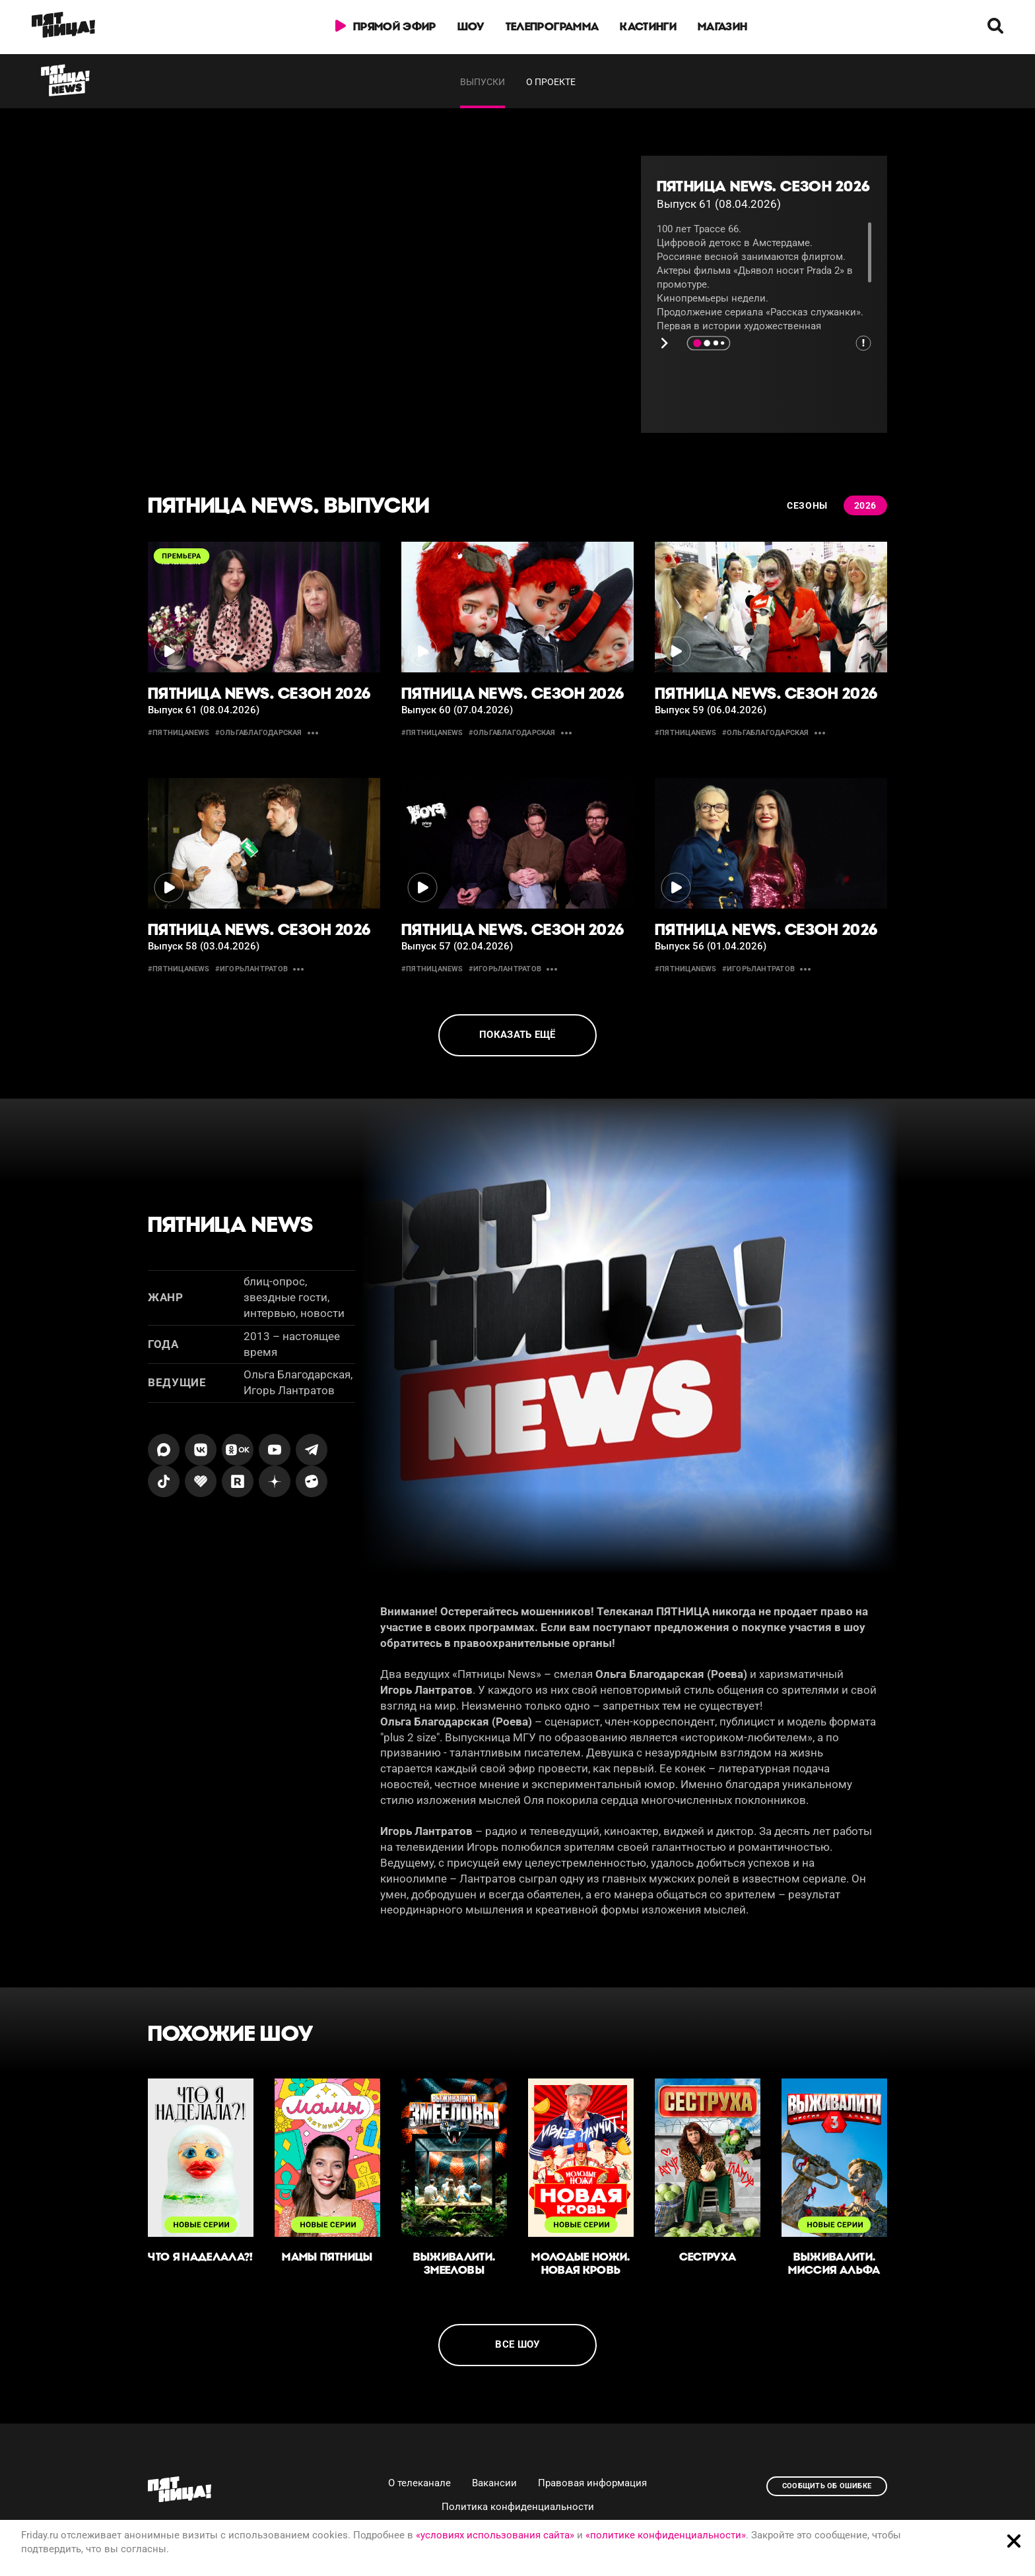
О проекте (551, 82)
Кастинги (648, 26)
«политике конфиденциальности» (665, 2535)
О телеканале (419, 2483)
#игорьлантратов (251, 969)
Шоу (470, 26)
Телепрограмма (552, 26)
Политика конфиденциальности (518, 2507)
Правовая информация (592, 2483)
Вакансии (494, 2483)
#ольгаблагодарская (258, 732)
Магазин (722, 26)
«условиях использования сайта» (495, 2535)
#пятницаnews (179, 732)
